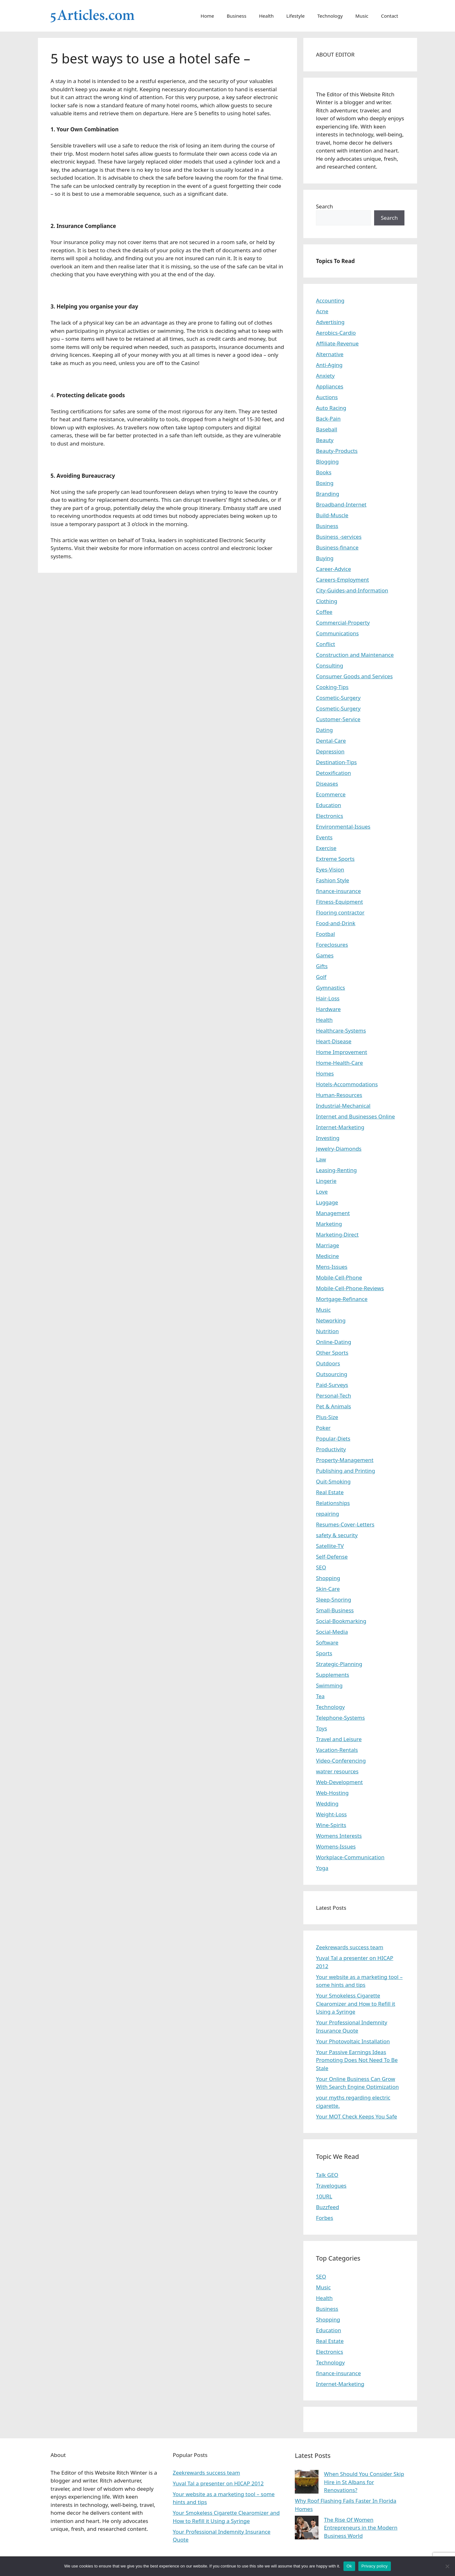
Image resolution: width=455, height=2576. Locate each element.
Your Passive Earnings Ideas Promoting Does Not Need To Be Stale (357, 2060)
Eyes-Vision (330, 869)
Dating (324, 730)
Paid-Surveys (332, 1384)
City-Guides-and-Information (352, 590)
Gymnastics (330, 987)
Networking (331, 1320)
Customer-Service (338, 719)
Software (327, 1642)
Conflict (325, 644)
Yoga (322, 1868)
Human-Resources (339, 1095)
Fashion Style (332, 880)
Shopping (328, 1578)
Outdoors (328, 1363)
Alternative (329, 354)
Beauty (325, 440)
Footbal (325, 934)
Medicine (327, 1256)
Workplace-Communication (350, 1857)
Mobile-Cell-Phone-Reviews (350, 1288)
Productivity (331, 1449)
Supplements (332, 1674)
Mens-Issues (331, 1266)
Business (236, 16)
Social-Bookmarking (341, 1621)
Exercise (326, 848)
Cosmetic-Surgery (338, 697)
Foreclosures (332, 944)
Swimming (329, 1685)
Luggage (327, 1202)
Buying (325, 558)
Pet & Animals (333, 1406)
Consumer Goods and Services (354, 676)
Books (323, 472)
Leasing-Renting (336, 1170)
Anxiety (325, 375)
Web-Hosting (332, 1792)
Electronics (329, 815)
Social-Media (332, 1631)
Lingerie (326, 1180)
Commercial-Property (343, 622)
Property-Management (344, 1460)
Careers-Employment (342, 579)
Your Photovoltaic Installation (353, 2041)
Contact (389, 16)
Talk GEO (327, 2174)
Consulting (329, 665)
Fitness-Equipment (339, 901)
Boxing (324, 483)
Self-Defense (332, 1556)
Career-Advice (333, 568)
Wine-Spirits (331, 1825)
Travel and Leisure (339, 1739)
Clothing (326, 601)
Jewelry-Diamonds (338, 1148)
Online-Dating (333, 1341)
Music (361, 16)
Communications (337, 633)
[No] (447, 2566)
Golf (321, 976)
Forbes (324, 2217)
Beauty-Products (337, 450)
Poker (323, 1427)
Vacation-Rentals (337, 1749)
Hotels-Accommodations (347, 1084)
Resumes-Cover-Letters (345, 1524)
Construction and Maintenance (355, 654)
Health (266, 16)
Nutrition (327, 1331)
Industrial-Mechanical (343, 1105)
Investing (327, 1137)
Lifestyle (295, 16)
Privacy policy (374, 2566)
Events (324, 837)
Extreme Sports (335, 858)
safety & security (337, 1535)
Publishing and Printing (345, 1470)
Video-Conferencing (341, 1760)
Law (321, 1159)
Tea (320, 1696)
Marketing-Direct (337, 1234)
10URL (324, 2196)
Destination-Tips (336, 762)
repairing (327, 1513)
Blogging (327, 461)
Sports (324, 1653)
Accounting (330, 300)
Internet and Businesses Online (355, 1116)
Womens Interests (339, 1835)
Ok (349, 2566)
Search (324, 206)
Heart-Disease (333, 1041)
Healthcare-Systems (341, 1030)
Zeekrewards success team (349, 1947)
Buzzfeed (327, 2207)
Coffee (324, 611)
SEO (321, 1567)
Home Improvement (341, 1052)
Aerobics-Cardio (336, 332)
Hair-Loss (328, 998)
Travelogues (331, 2185)
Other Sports (332, 1352)
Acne (322, 311)
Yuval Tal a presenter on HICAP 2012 (218, 2483)
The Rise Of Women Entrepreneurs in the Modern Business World (360, 2527)
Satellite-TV (330, 1545)
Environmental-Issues (343, 826)
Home (207, 16)
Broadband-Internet (341, 504)
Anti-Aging (329, 364)
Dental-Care (331, 740)
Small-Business (335, 1610)
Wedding (327, 1803)
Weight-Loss (331, 1814)
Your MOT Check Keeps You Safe (356, 2116)
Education (328, 805)
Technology (330, 16)
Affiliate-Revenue (337, 343)
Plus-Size (327, 1417)
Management (333, 1213)
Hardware (328, 1009)
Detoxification (333, 772)
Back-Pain (328, 418)
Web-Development (339, 1782)
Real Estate (330, 1492)
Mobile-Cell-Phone (339, 1277)
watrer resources (337, 1771)
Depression (330, 751)
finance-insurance (338, 891)
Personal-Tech (333, 1395)
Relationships (333, 1503)
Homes (325, 1073)
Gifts (322, 966)
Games (325, 955)
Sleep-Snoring (333, 1599)
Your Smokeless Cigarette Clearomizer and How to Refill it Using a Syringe (355, 2003)
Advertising (330, 322)
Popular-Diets (333, 1438)
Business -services (338, 536)
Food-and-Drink (335, 923)
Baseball (326, 429)
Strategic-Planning (339, 1664)
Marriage (327, 1245)
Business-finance (337, 547)
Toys (321, 1728)
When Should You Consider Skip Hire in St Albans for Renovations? (364, 2482)
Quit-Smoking (333, 1481)
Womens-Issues (336, 1846)
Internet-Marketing (340, 1127)
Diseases (327, 783)
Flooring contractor (340, 912)
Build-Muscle (332, 515)
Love (322, 1191)
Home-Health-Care (339, 1062)
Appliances (329, 386)
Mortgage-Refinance (341, 1299)
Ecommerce (331, 794)
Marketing (329, 1223)
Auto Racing (331, 407)
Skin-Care (328, 1588)
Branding (327, 493)
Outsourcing (331, 1374)
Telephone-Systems (340, 1717)
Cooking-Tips (332, 687)
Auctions (327, 397)
